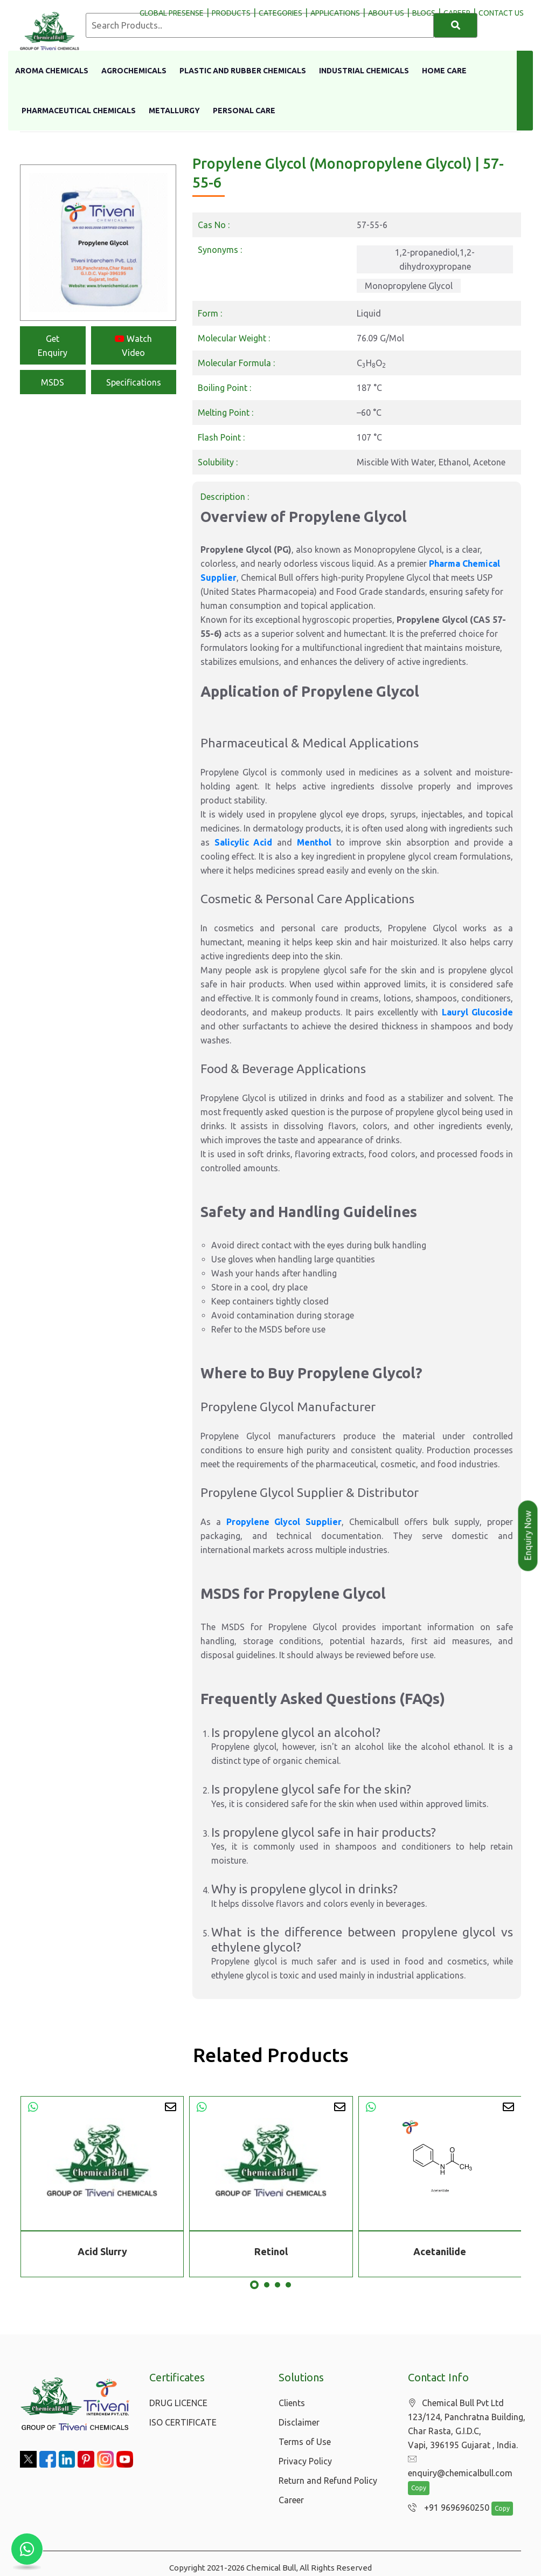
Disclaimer (299, 2422)
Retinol (271, 2251)
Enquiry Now (528, 1536)
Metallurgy (174, 110)
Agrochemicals (134, 70)
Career (291, 2500)
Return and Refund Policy (328, 2480)
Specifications (133, 382)
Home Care (444, 70)
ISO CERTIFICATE (183, 2422)
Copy (418, 2474)
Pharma (445, 563)
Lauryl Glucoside (477, 1012)
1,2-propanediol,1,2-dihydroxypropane (435, 259)
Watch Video (133, 346)
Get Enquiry (52, 346)
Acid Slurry (102, 2251)
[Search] (455, 25)
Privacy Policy (305, 2461)
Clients (292, 2403)
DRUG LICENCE (178, 2403)
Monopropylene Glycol (409, 286)
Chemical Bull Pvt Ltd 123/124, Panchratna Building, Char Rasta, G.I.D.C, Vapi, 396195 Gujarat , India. (466, 2424)
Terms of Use (305, 2442)
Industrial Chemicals (364, 70)
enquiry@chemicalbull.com (465, 2459)
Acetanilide (439, 2251)
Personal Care (244, 110)
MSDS (52, 382)
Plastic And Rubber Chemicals (242, 70)
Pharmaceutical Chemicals (79, 110)
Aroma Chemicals (51, 70)
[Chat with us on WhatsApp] (27, 2549)
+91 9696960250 (446, 2494)
